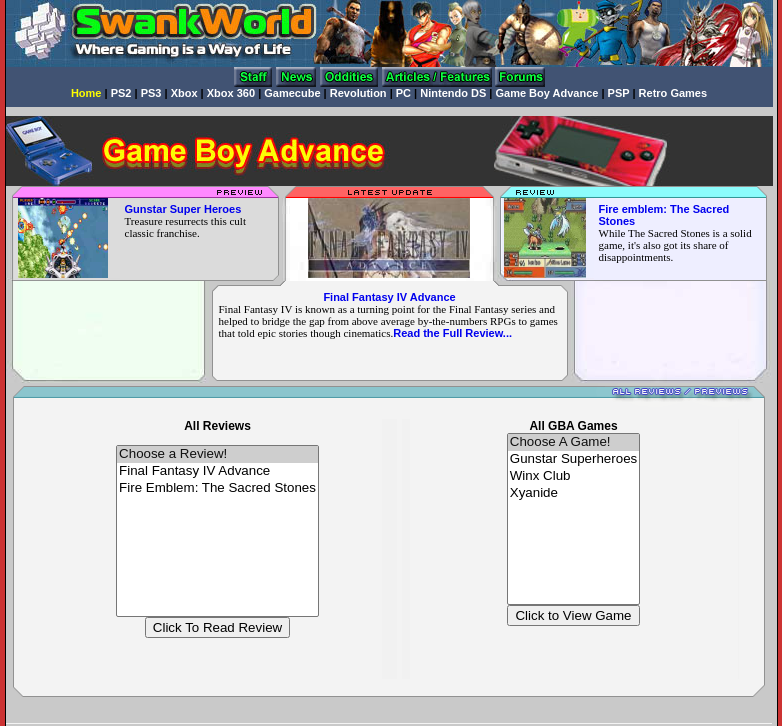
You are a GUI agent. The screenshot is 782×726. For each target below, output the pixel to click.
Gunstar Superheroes (573, 459)
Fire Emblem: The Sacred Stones (217, 488)
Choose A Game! (573, 442)
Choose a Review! (217, 454)
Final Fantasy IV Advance (389, 297)
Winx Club (573, 476)
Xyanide (573, 493)
